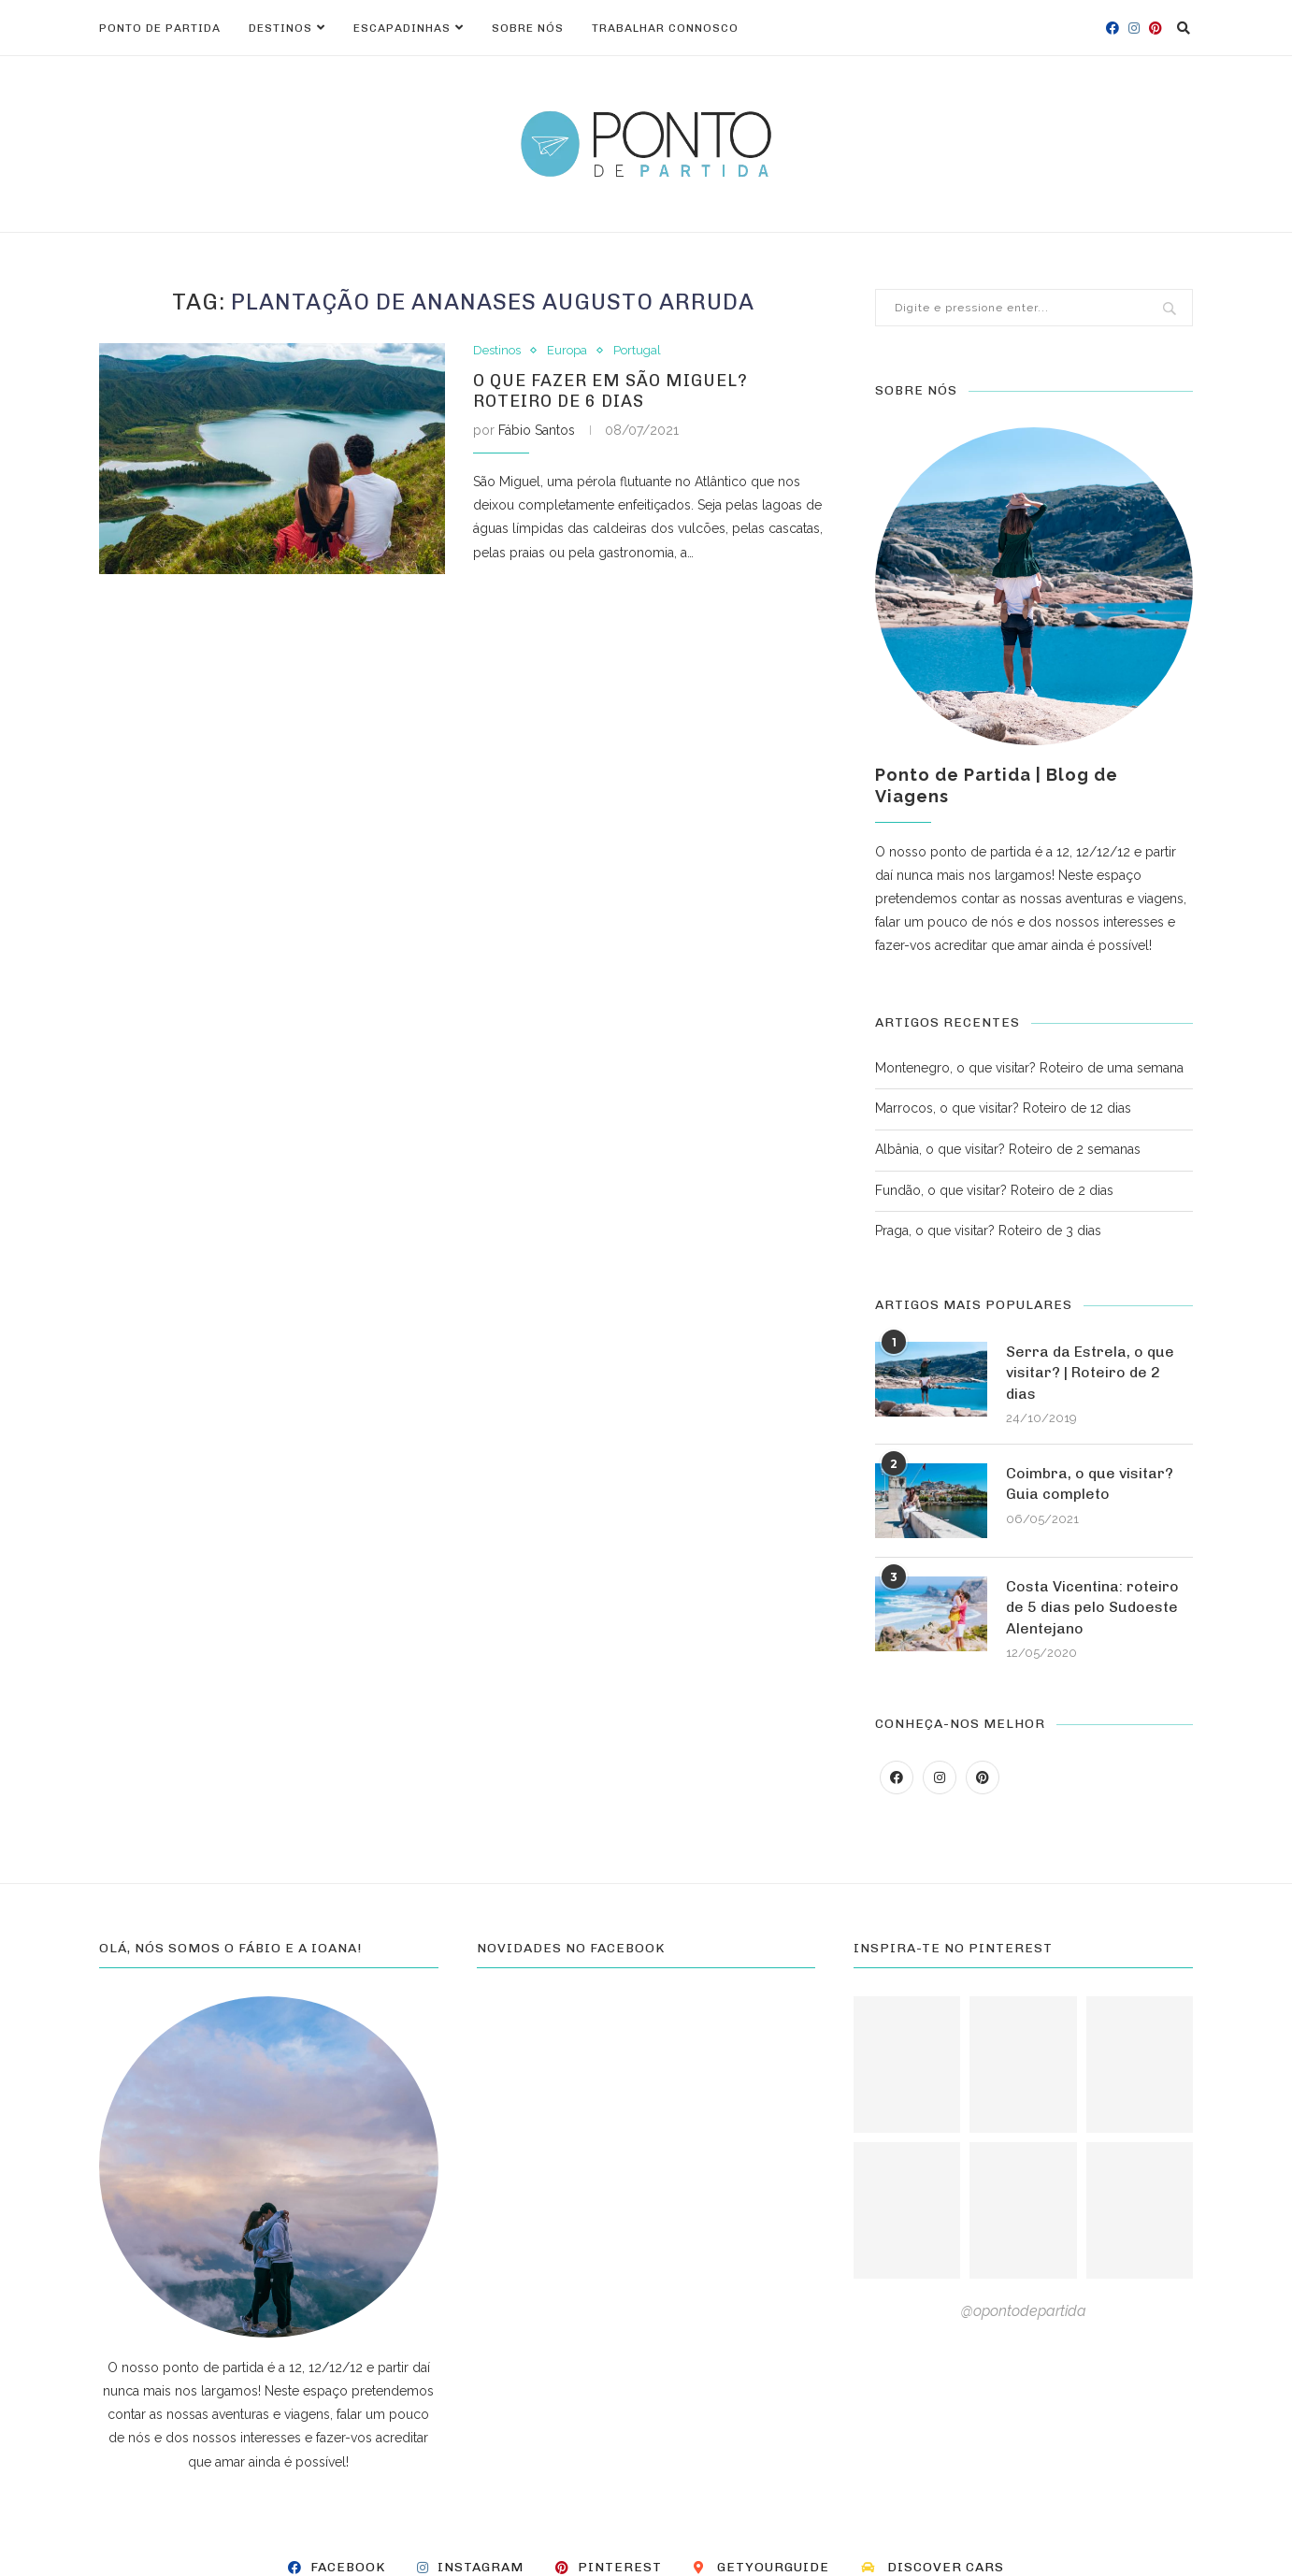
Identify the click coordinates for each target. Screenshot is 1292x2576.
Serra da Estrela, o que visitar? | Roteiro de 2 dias (1090, 1373)
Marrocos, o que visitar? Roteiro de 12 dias (1003, 1108)
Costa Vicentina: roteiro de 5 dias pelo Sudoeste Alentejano (1092, 1607)
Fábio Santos (536, 430)
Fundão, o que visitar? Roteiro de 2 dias (994, 1190)
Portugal (637, 350)
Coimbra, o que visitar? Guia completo (1089, 1483)
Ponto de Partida (160, 28)
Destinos (280, 28)
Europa (567, 350)
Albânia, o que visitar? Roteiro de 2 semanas (1008, 1149)
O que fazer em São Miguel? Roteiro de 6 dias (610, 390)
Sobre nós (528, 28)
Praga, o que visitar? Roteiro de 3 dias (988, 1230)
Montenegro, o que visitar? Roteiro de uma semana (1029, 1067)
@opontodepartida (1023, 2311)
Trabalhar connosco (665, 28)
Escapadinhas (402, 28)
